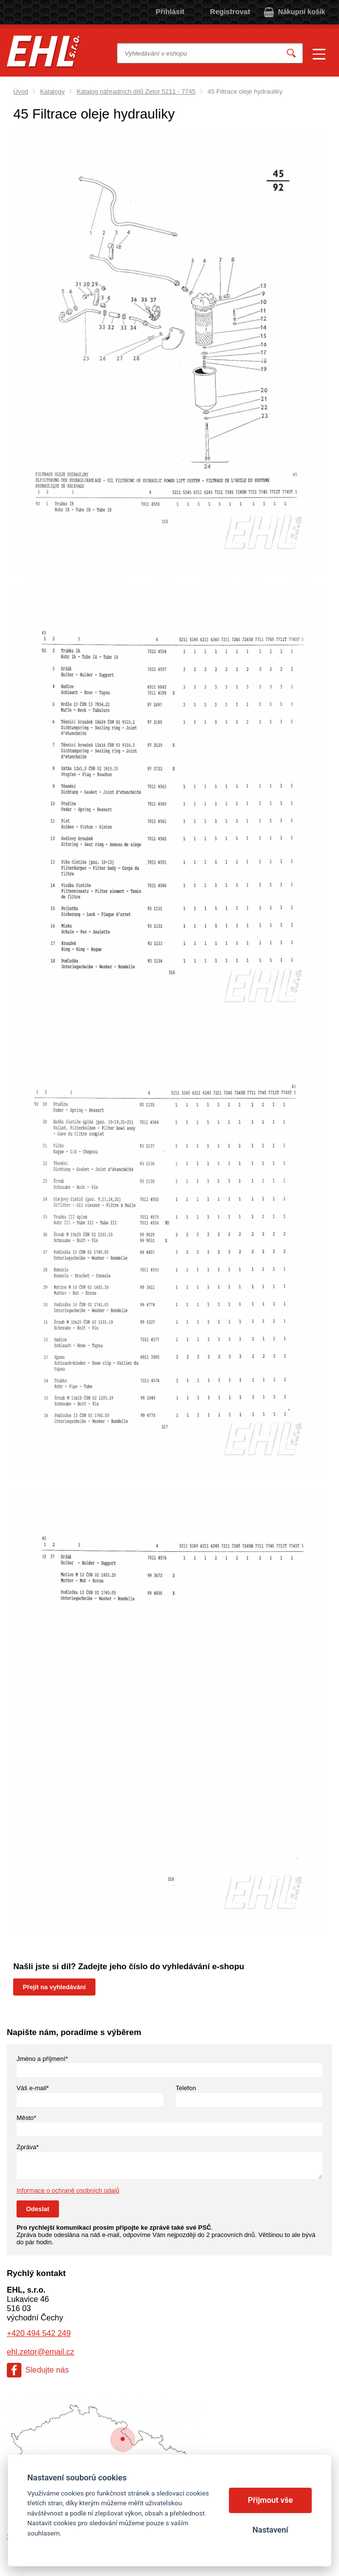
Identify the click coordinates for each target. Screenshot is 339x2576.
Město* (26, 2117)
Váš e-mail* (33, 2088)
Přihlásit (169, 11)
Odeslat (37, 2209)
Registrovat (230, 11)
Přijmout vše (270, 2500)
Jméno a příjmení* (42, 2058)
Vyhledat (291, 53)
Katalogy (52, 91)
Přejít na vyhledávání (54, 1987)
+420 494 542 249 (39, 2333)
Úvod (20, 91)
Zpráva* (28, 2147)
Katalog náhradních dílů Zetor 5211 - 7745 (135, 91)
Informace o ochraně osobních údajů (68, 2190)
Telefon (186, 2088)
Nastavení (270, 2530)
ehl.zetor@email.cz (40, 2351)
